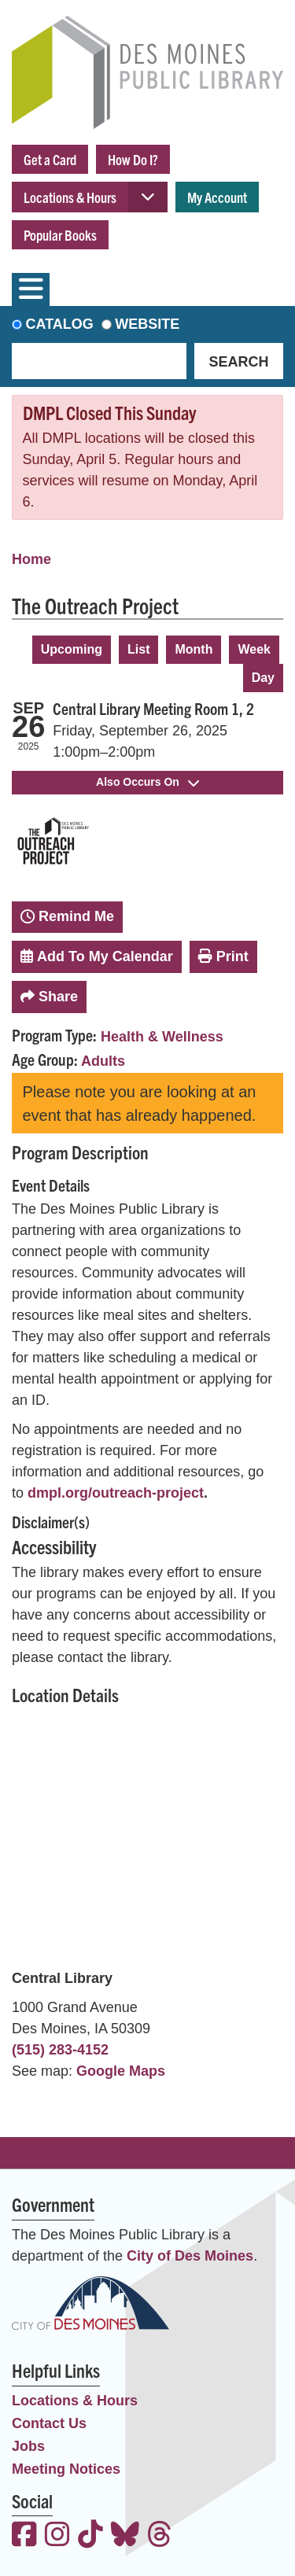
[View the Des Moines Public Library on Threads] (159, 2536)
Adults (103, 1061)
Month (193, 649)
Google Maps (120, 2071)
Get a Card (50, 159)
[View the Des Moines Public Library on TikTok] (90, 2536)
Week (254, 649)
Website (147, 324)
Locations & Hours (70, 197)
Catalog (60, 324)
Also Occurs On (147, 782)
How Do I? (133, 159)
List (138, 649)
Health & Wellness (162, 1037)
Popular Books (60, 235)
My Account (217, 197)
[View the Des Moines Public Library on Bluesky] (125, 2536)
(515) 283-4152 (60, 2050)
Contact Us (49, 2423)
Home (31, 559)
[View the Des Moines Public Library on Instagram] (57, 2536)
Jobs (28, 2446)
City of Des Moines (190, 2256)
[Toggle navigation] (31, 289)
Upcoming (71, 649)
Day (263, 677)
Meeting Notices (66, 2469)
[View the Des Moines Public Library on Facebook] (24, 2536)
